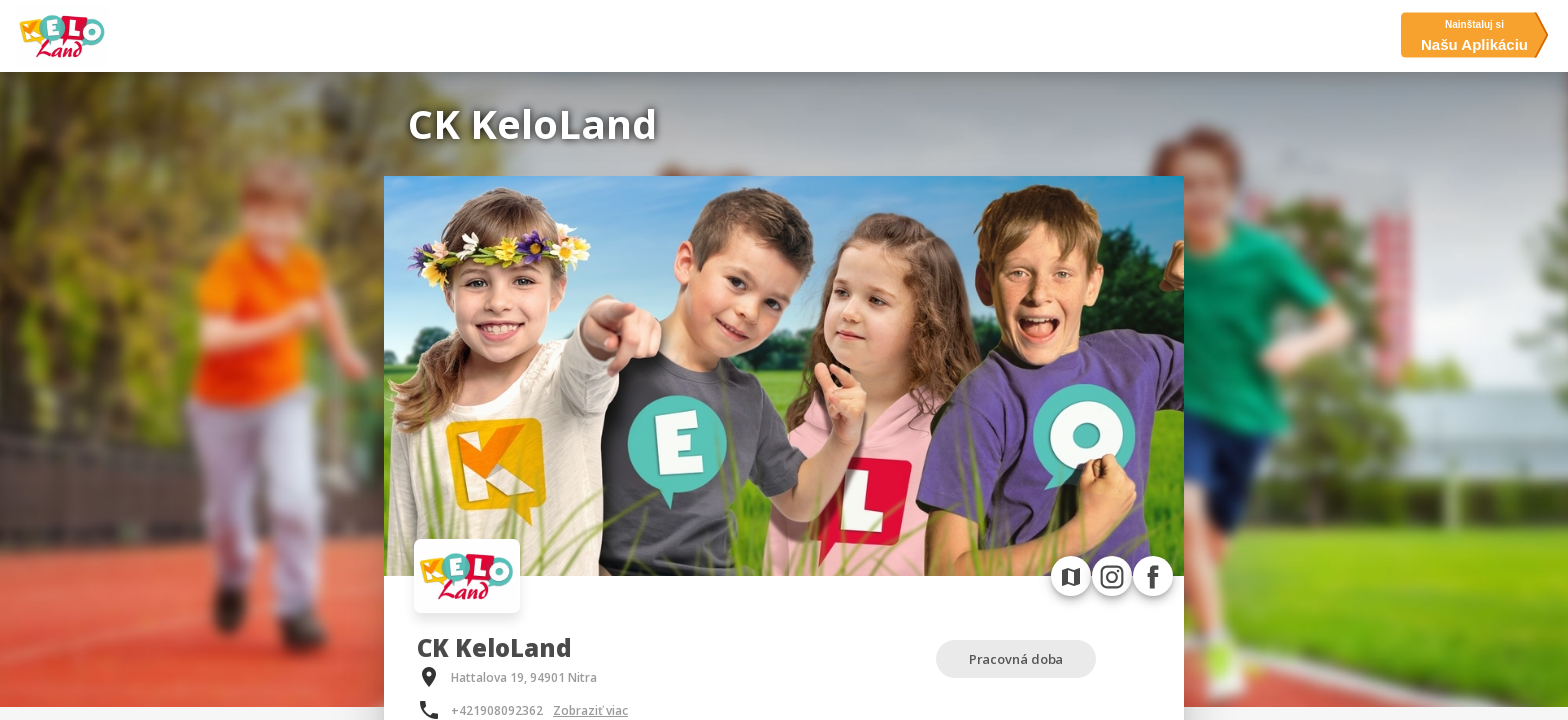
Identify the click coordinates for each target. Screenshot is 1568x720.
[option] (784, 376)
